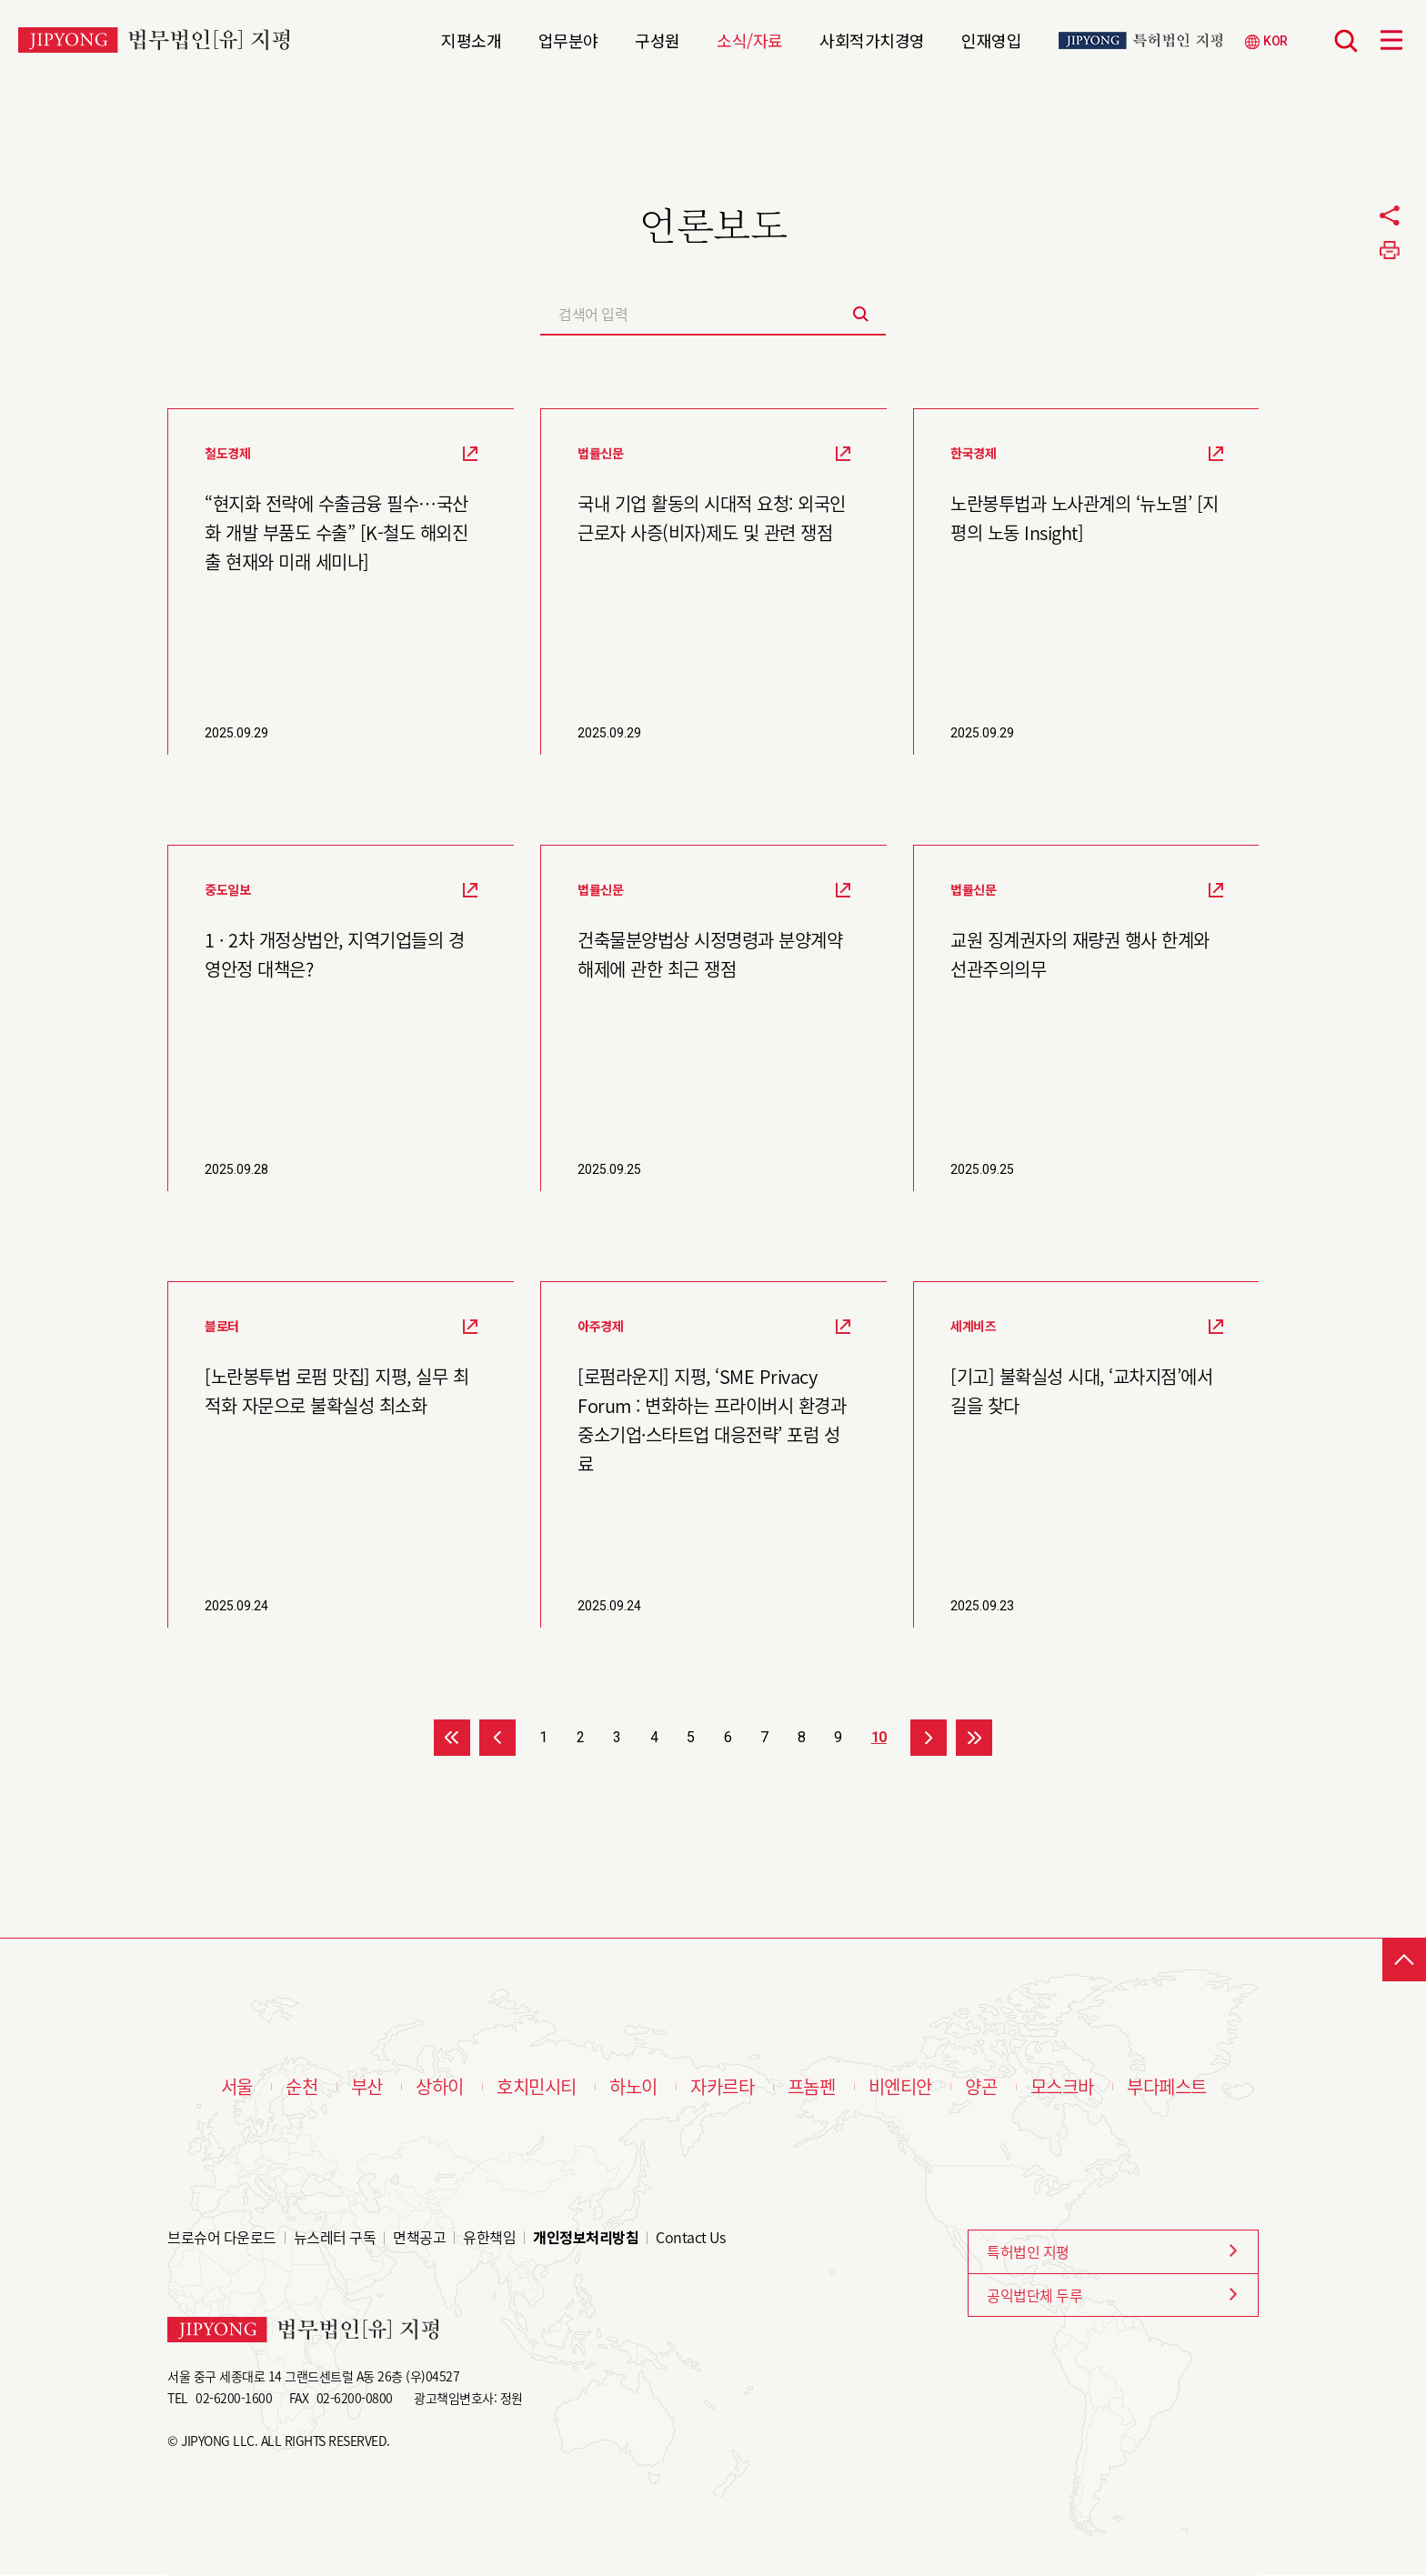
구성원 (657, 38)
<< (452, 1737)
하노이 (633, 2087)
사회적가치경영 (872, 38)
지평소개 (471, 38)
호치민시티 (537, 2087)
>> (974, 1737)
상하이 (440, 2087)
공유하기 (1389, 215)
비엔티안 (900, 2087)
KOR (1275, 41)
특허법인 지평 (1028, 2251)
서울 (237, 2087)
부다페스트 (1167, 2087)
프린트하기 (1389, 250)
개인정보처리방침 (585, 2237)
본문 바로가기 (0, 0)
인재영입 (991, 38)
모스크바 (1062, 2087)
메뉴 (1391, 40)
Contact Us (690, 2237)
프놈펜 (812, 2087)
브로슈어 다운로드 (221, 2237)
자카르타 (722, 2087)
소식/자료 (750, 38)
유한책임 (489, 2237)
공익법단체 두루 (1034, 2295)
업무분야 (568, 38)
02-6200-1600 (234, 2398)
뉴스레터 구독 (335, 2237)
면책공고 (419, 2237)
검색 (1346, 41)
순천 (301, 2087)
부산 (367, 2087)
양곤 (981, 2087)
